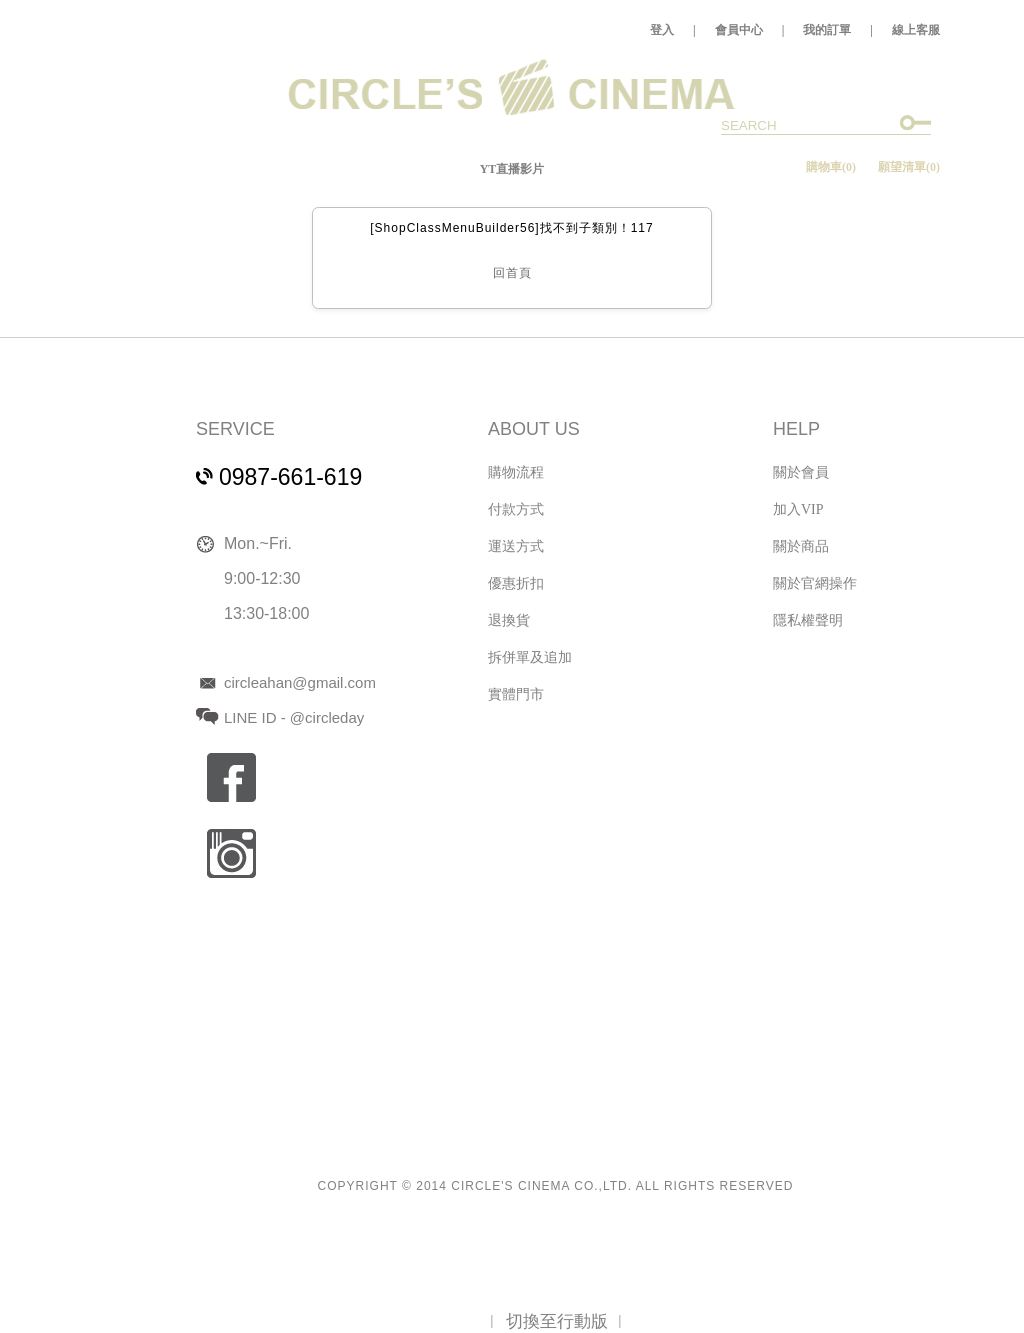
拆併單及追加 (530, 657)
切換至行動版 (557, 1321)
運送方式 (516, 546)
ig (231, 853)
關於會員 (801, 472)
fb (231, 777)
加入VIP (798, 509)
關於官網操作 (815, 583)
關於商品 (801, 546)
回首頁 (512, 273)
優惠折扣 (516, 583)
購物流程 (516, 472)
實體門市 (516, 694)
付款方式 (516, 509)
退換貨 (509, 620)
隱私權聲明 (808, 620)
